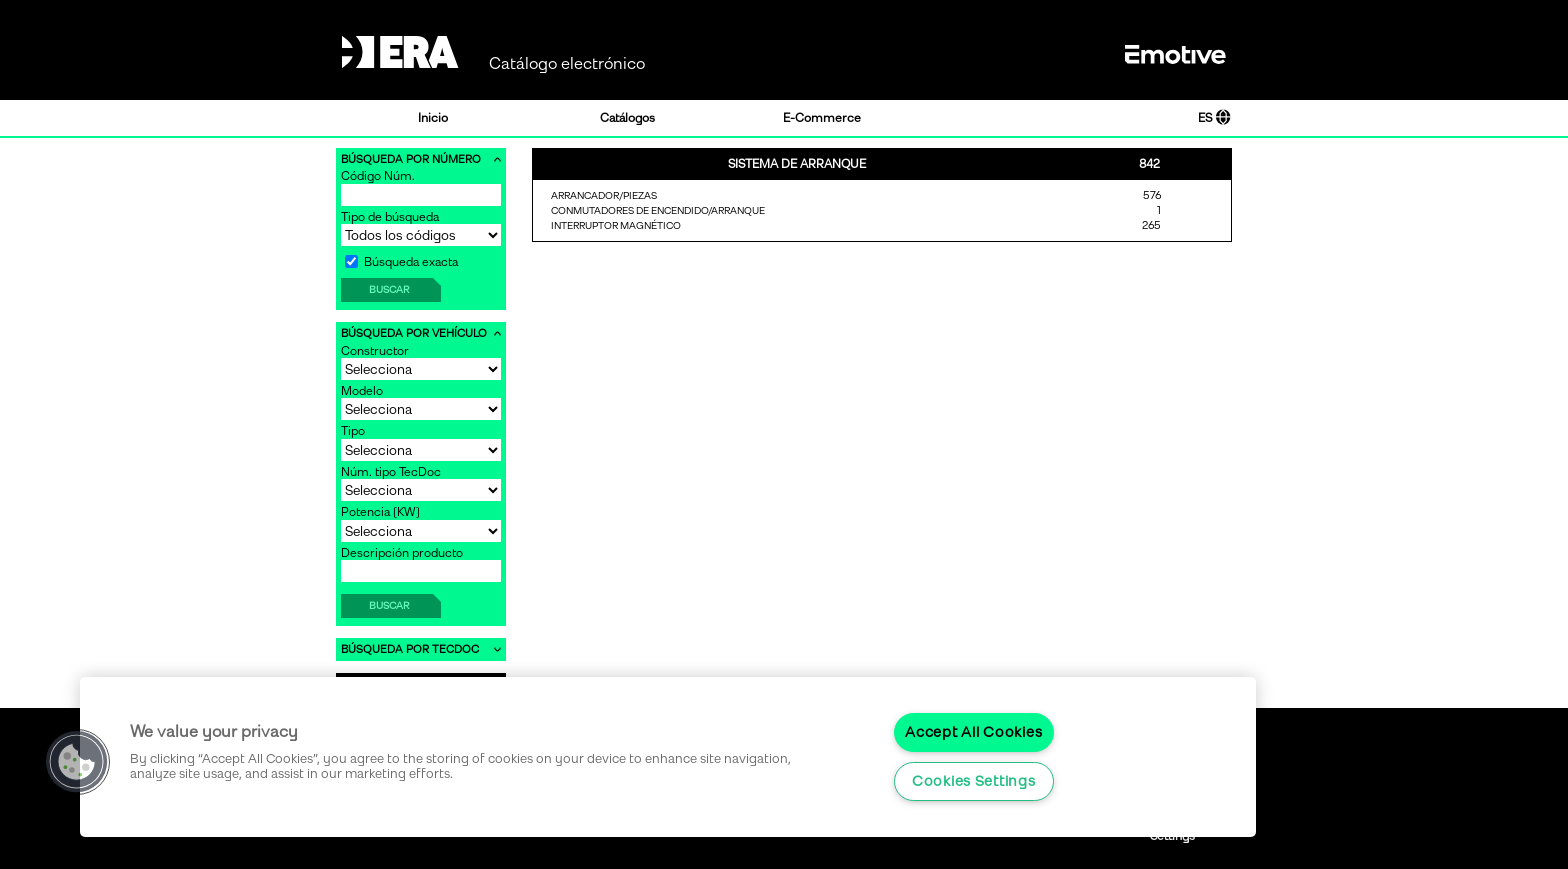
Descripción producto (402, 553)
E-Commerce (822, 118)
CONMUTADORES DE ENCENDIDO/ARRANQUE (658, 210)
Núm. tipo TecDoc (391, 472)
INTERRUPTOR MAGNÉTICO (616, 225)
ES (1214, 118)
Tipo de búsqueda (390, 217)
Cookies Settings (974, 781)
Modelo (362, 391)
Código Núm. (378, 176)
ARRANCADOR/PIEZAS (604, 195)
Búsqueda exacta (401, 262)
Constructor (375, 351)
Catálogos (627, 118)
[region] (668, 757)
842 (1149, 164)
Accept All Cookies (973, 732)
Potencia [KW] (380, 512)
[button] (77, 762)
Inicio (433, 118)
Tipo (353, 431)
